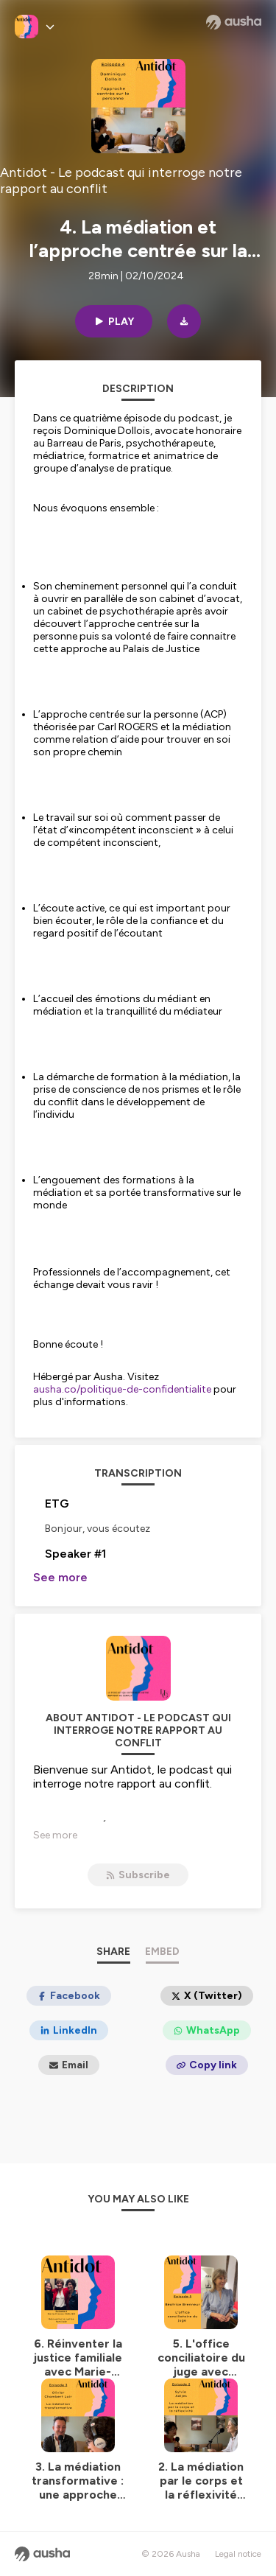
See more (60, 1577)
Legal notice (238, 2554)
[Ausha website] (233, 22)
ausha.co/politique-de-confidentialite (122, 1389)
